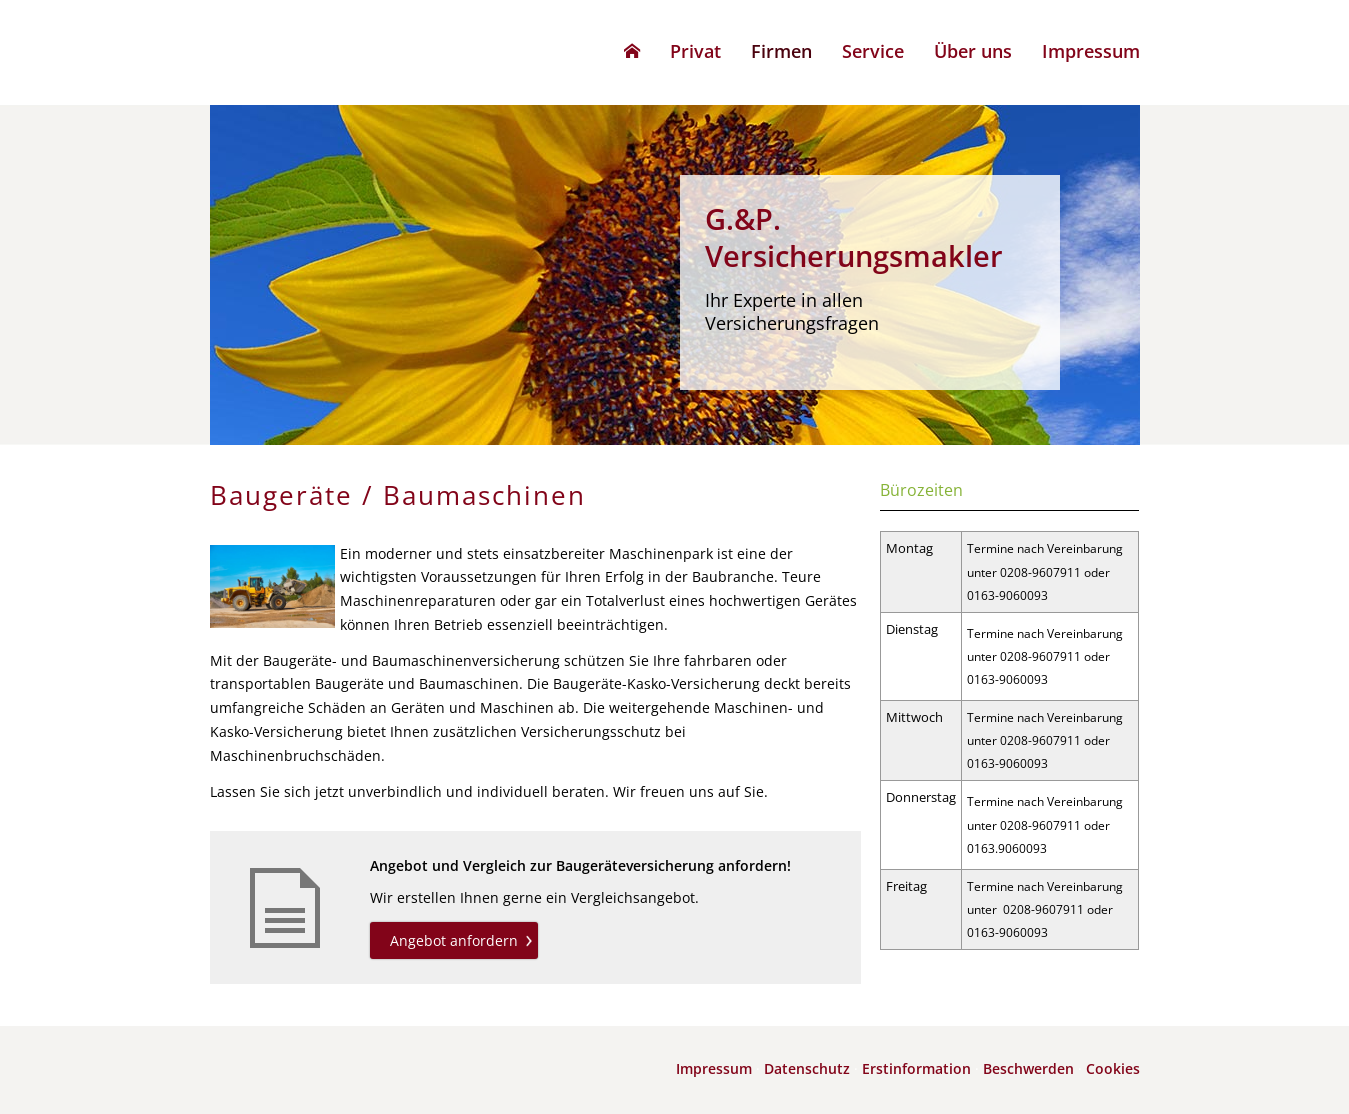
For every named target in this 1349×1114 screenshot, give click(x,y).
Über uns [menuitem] (973, 51)
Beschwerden (1028, 1068)
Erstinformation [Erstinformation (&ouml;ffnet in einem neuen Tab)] (916, 1068)
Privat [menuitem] (695, 51)
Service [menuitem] (873, 51)
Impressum (714, 1068)
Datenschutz (807, 1068)
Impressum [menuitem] (1091, 51)
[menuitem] (632, 51)
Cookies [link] (1113, 1068)
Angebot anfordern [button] (454, 940)
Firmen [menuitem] (781, 51)
